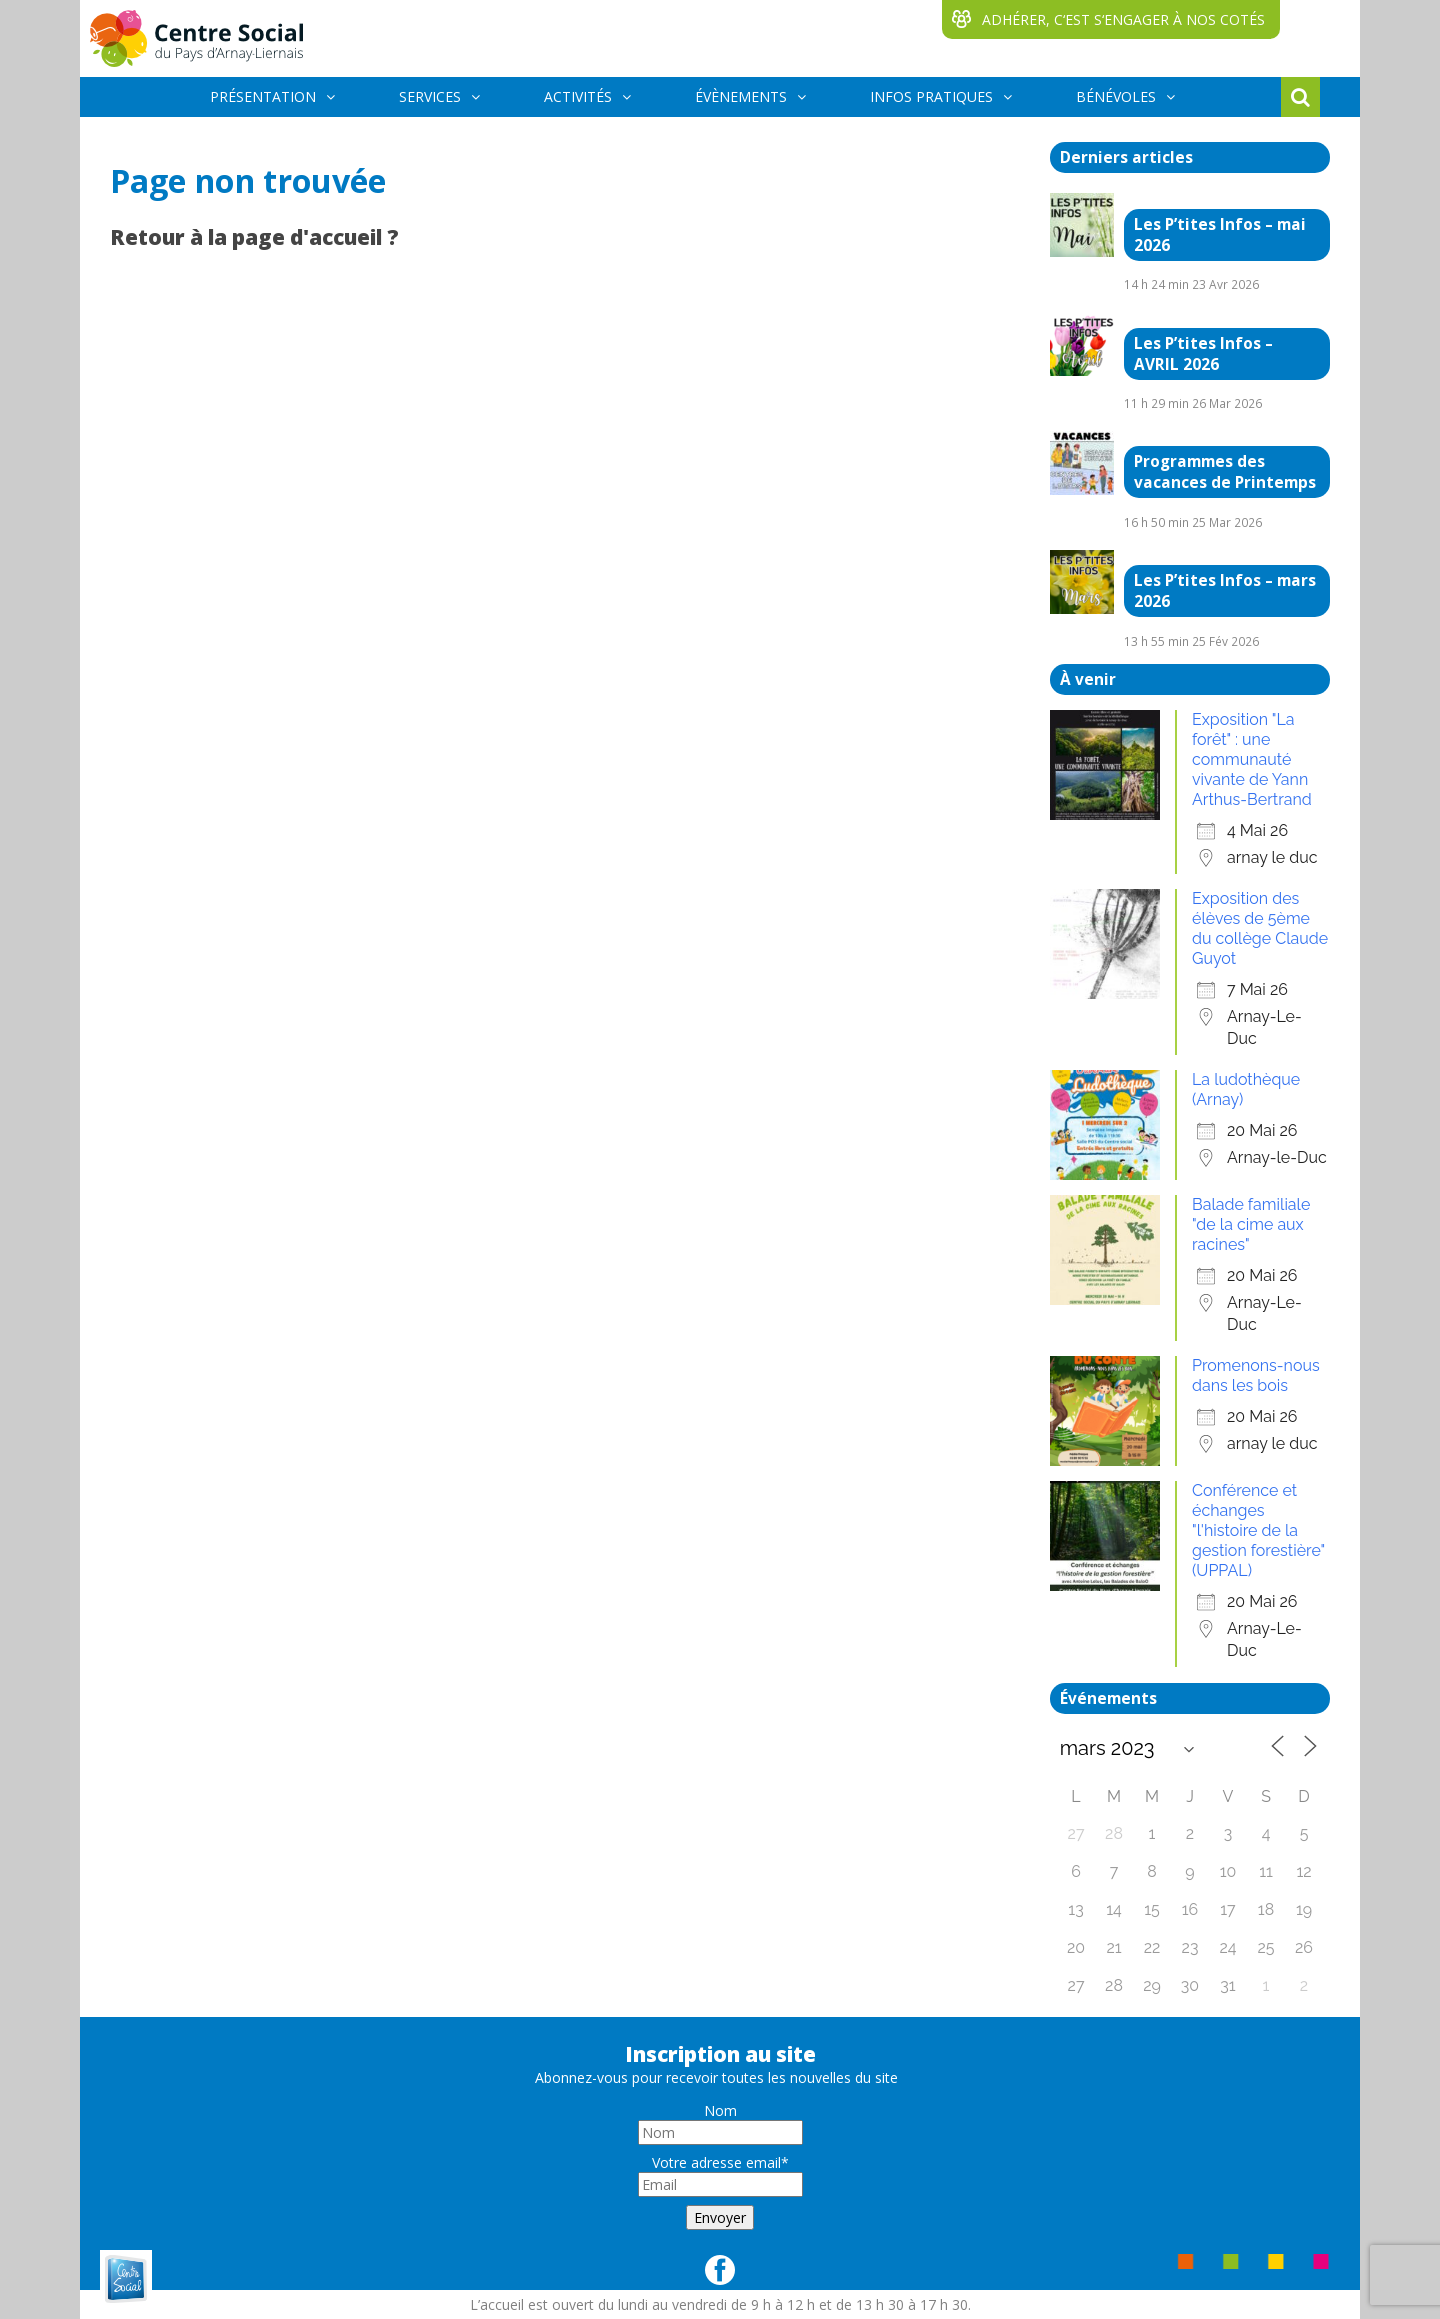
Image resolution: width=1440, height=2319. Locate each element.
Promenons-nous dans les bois (1256, 1375)
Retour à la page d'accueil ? (254, 237)
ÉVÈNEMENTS (741, 96)
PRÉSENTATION (263, 96)
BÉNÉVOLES (1116, 96)
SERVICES (430, 96)
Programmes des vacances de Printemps (1225, 472)
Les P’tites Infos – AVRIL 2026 (1203, 354)
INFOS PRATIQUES (931, 96)
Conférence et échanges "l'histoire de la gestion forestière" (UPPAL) (1258, 1530)
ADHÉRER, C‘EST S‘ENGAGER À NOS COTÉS (1123, 19)
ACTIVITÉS (578, 96)
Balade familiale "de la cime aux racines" (1251, 1224)
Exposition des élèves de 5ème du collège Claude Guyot (1260, 928)
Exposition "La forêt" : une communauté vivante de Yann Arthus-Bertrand (1252, 759)
